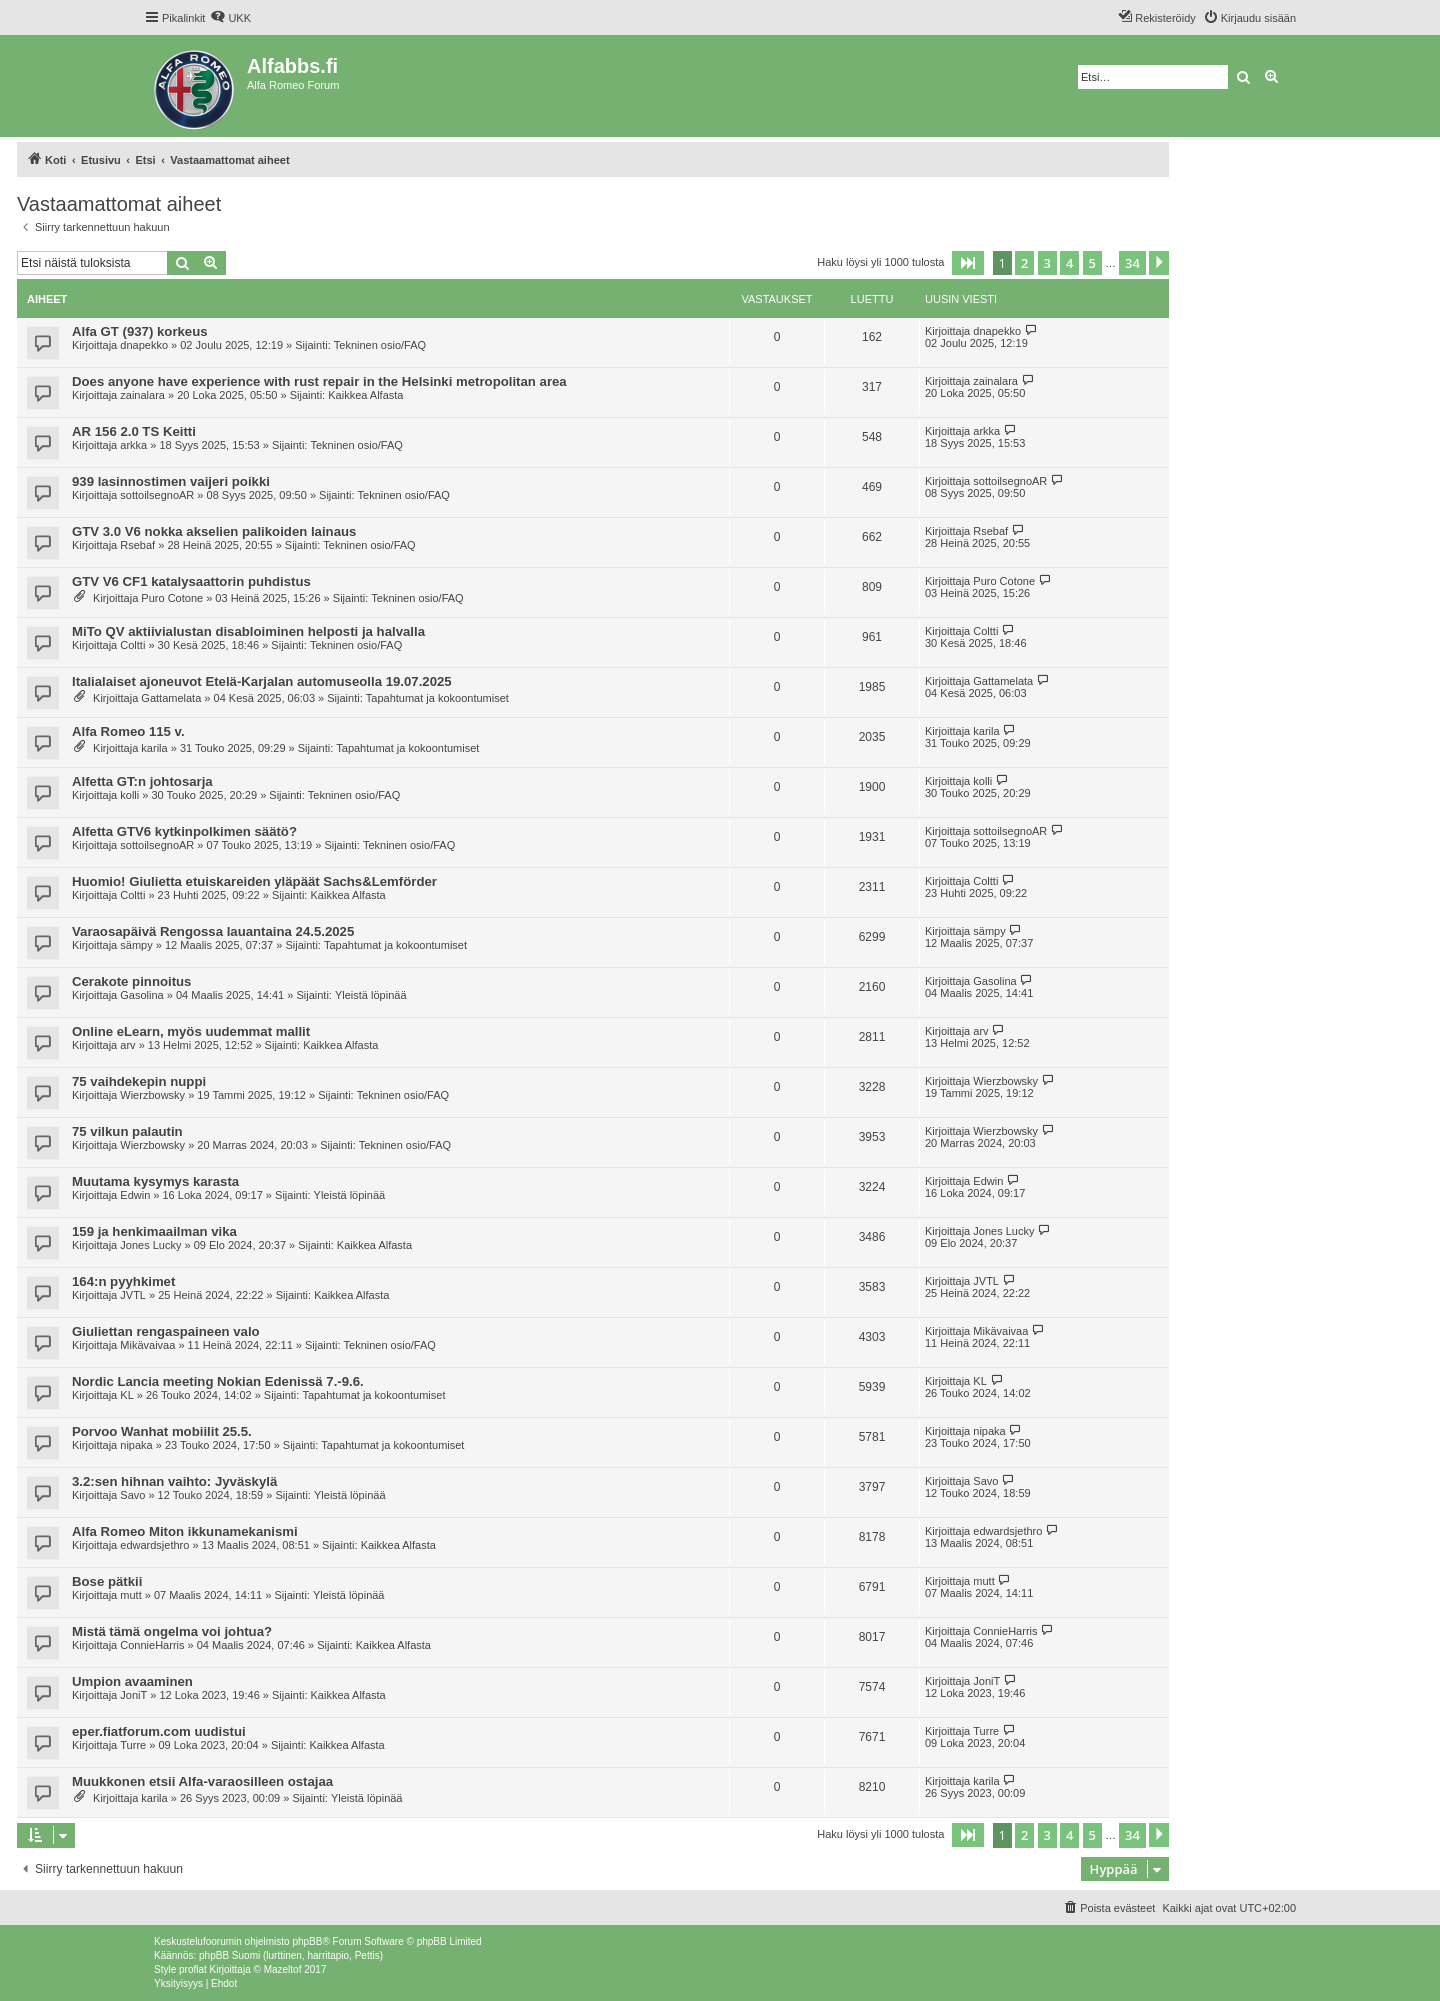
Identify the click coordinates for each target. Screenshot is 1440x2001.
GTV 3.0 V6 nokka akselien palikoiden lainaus (214, 531)
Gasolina (141, 995)
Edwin (135, 1195)
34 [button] (1132, 263)
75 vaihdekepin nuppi (139, 1081)
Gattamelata (171, 698)
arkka (133, 445)
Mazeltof (283, 1969)
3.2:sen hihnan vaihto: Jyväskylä (174, 1481)
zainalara (142, 395)
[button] (968, 263)
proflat (193, 1969)
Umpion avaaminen (132, 1681)
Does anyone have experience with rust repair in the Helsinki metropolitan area (319, 381)
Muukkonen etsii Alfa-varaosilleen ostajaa (202, 1781)
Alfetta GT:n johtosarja (142, 781)
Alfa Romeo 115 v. (128, 731)
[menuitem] (230, 18)
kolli (129, 795)
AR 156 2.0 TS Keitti (134, 431)
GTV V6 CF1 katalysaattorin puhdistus (191, 581)
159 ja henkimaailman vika (154, 1231)
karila (154, 748)
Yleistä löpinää (371, 995)
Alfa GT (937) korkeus (140, 331)
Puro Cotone (172, 598)
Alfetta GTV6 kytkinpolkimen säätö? (184, 831)
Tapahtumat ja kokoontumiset (437, 698)
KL (126, 1395)
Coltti (132, 645)
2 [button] (1024, 263)
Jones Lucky (150, 1245)
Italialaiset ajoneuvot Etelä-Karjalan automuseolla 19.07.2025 (262, 681)
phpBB (307, 1941)
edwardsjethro (154, 1545)
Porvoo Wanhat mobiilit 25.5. (162, 1431)
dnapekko (144, 345)
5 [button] (1092, 263)
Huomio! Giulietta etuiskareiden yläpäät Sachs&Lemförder (254, 881)
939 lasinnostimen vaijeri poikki (171, 481)
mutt (130, 1595)
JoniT (133, 1695)
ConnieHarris (152, 1645)
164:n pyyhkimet (123, 1281)
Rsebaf (137, 545)
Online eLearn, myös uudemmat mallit (191, 1031)
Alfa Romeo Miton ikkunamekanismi (185, 1531)
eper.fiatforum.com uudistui (159, 1731)
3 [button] (1047, 263)
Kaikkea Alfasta (365, 395)
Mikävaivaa (147, 1345)
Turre (133, 1745)
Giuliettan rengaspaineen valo (166, 1331)
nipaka (136, 1445)
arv (127, 1045)
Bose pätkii (107, 1581)
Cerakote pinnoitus (131, 981)
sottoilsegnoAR (157, 495)
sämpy (136, 945)
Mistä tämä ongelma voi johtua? (172, 1631)
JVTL (133, 1295)
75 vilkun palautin (127, 1131)
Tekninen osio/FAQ (380, 345)
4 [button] (1069, 263)
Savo (132, 1495)
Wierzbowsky (152, 1095)
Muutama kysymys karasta (155, 1181)
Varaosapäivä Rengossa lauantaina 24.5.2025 (213, 931)
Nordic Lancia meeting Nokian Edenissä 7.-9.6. (218, 1381)
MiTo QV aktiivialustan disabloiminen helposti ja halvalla (248, 631)
